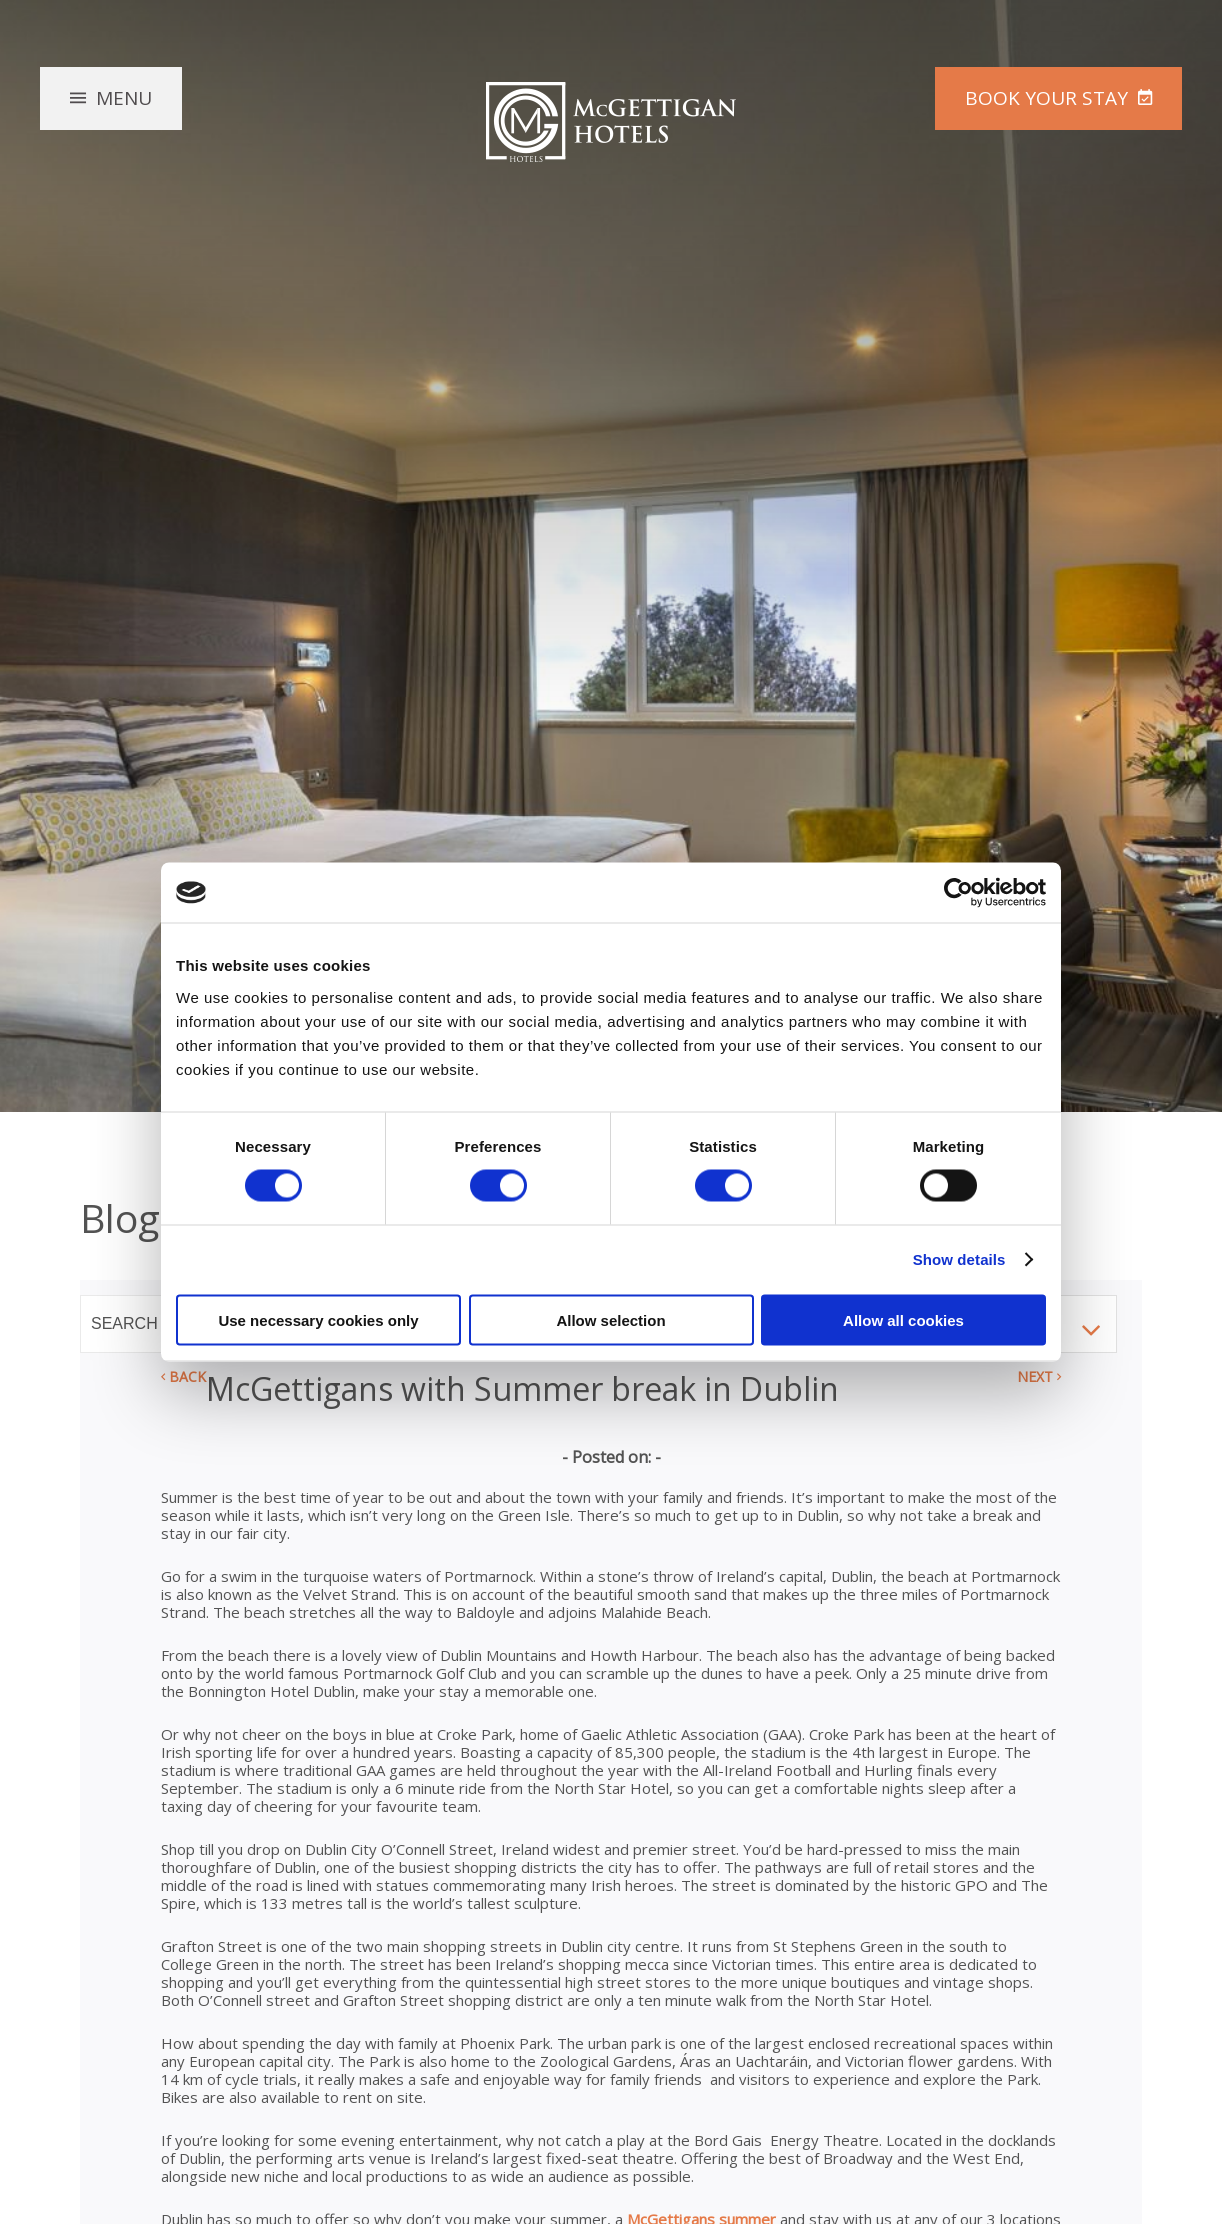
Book (1046, 98)
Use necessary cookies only (318, 1319)
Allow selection (610, 1319)
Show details (959, 1259)
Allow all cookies (903, 1319)
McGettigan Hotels (611, 122)
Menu (124, 98)
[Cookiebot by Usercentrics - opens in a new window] (958, 893)
